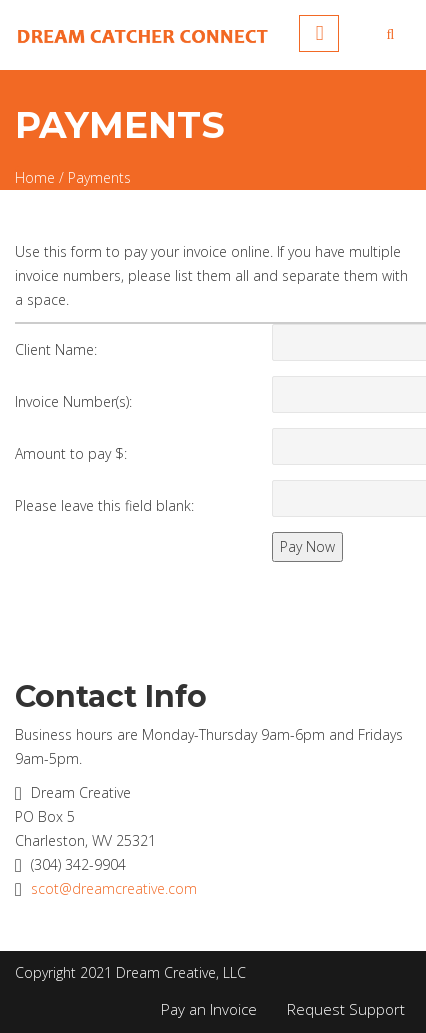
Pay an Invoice (209, 1009)
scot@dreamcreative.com (114, 888)
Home (35, 177)
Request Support (346, 1009)
